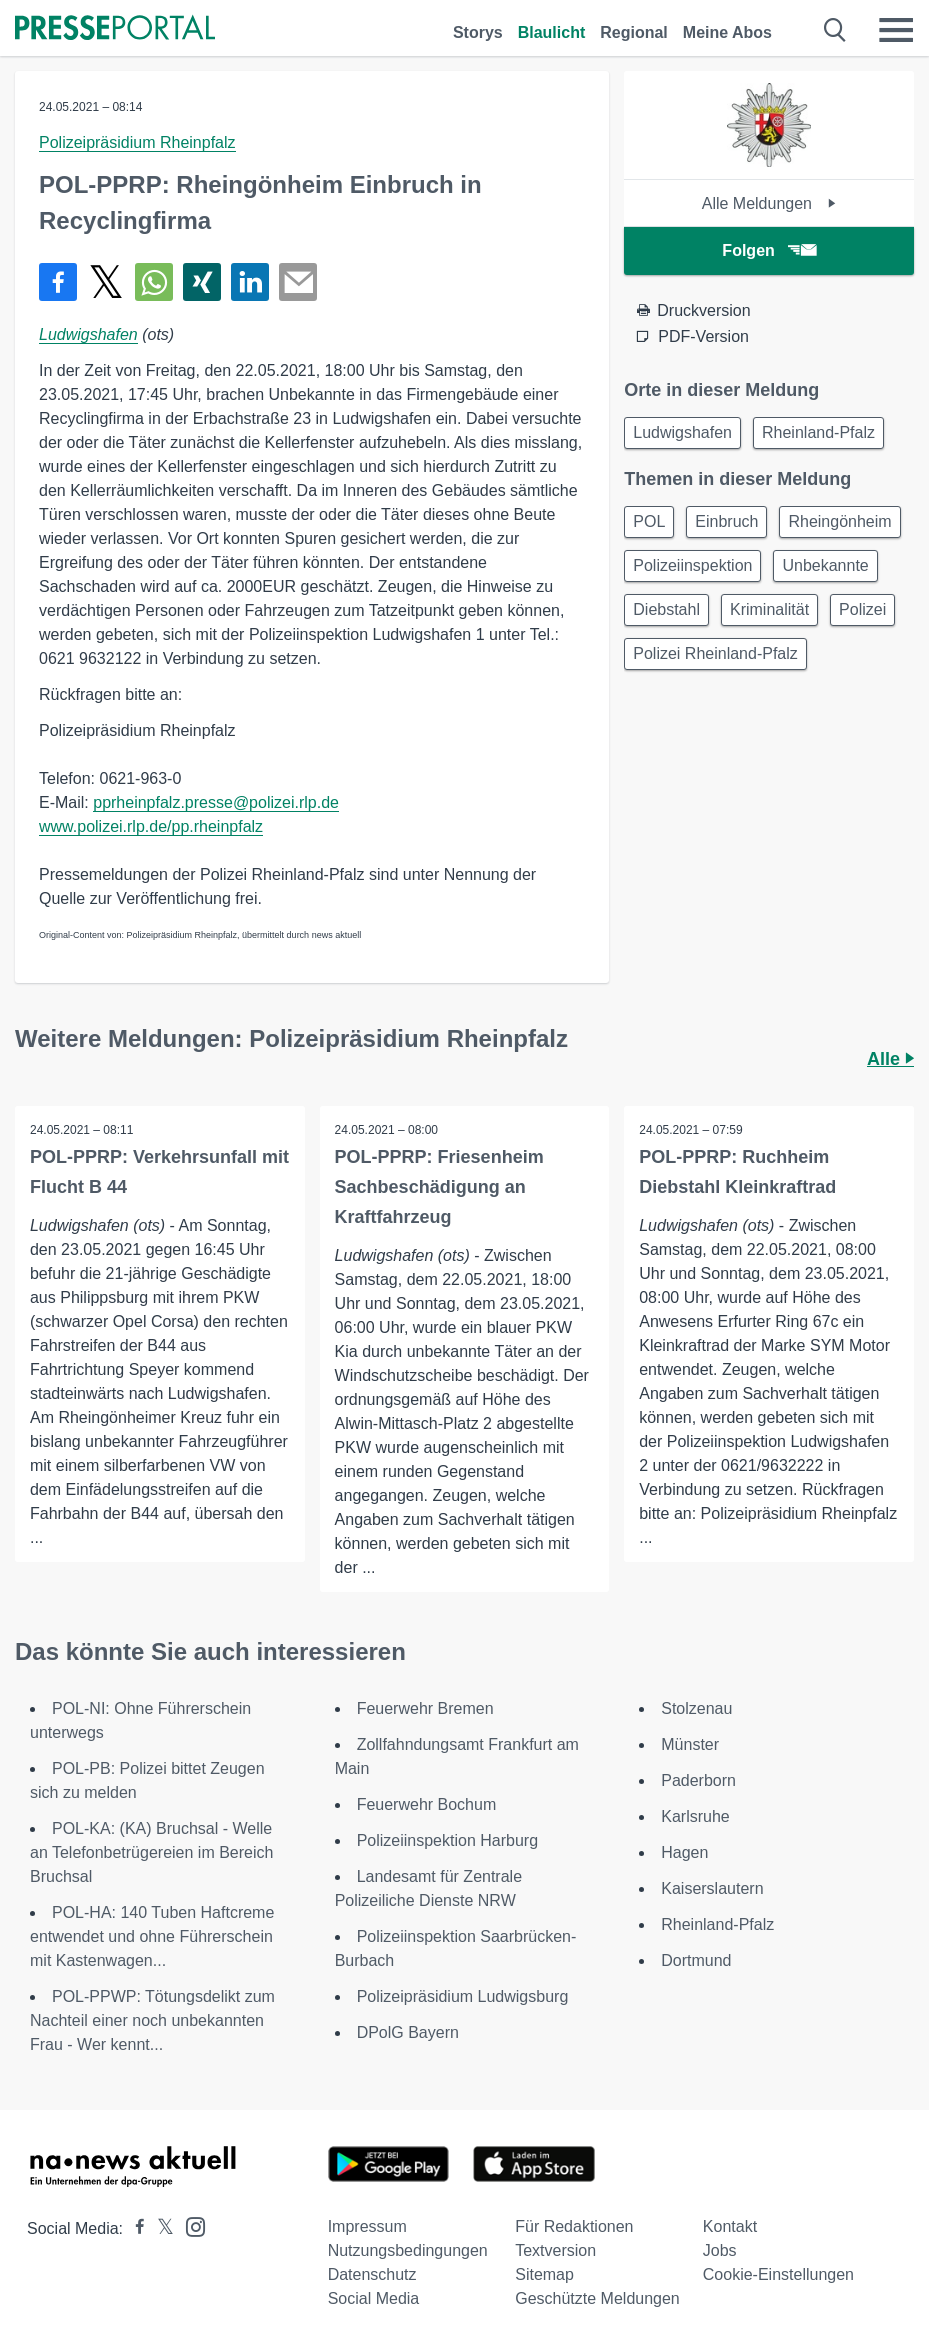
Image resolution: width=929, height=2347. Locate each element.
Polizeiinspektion (692, 565)
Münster (690, 1744)
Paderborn (698, 1780)
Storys (478, 32)
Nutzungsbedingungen (408, 2250)
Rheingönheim (839, 521)
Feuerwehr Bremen (425, 1708)
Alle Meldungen (769, 203)
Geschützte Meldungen (597, 2298)
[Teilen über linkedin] (250, 282)
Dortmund (696, 1960)
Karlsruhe (695, 1816)
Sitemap (544, 2274)
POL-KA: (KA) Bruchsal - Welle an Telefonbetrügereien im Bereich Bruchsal (151, 1852)
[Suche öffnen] (835, 30)
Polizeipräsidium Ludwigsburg (463, 1996)
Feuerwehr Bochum (427, 1804)
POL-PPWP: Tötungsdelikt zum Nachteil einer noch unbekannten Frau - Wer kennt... (152, 2020)
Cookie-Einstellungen (778, 2274)
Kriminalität (769, 609)
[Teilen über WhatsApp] (154, 282)
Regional (634, 32)
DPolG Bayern (408, 2032)
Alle (890, 1059)
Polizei (862, 609)
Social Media (374, 2298)
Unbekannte (825, 565)
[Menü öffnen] (896, 30)
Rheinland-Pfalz (818, 432)
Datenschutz (372, 2274)
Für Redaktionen (574, 2226)
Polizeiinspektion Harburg (447, 1840)
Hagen (684, 1852)
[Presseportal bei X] (159, 2228)
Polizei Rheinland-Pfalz (715, 653)
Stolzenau (696, 1708)
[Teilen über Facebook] (58, 282)
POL (649, 521)
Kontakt (730, 2226)
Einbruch (726, 521)
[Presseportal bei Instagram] (189, 2225)
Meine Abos (727, 32)
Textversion (555, 2250)
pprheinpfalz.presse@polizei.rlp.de (216, 802)
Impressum (367, 2226)
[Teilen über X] (106, 282)
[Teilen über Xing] (202, 282)
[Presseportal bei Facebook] (134, 2228)
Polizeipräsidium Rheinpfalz (137, 142)
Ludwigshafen (88, 334)
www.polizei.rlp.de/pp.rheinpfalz (151, 826)
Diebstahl (666, 609)
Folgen (768, 250)
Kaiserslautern (712, 1888)
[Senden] (298, 282)
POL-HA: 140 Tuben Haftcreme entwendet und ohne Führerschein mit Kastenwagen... (152, 1936)
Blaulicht (552, 32)
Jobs (720, 2250)
